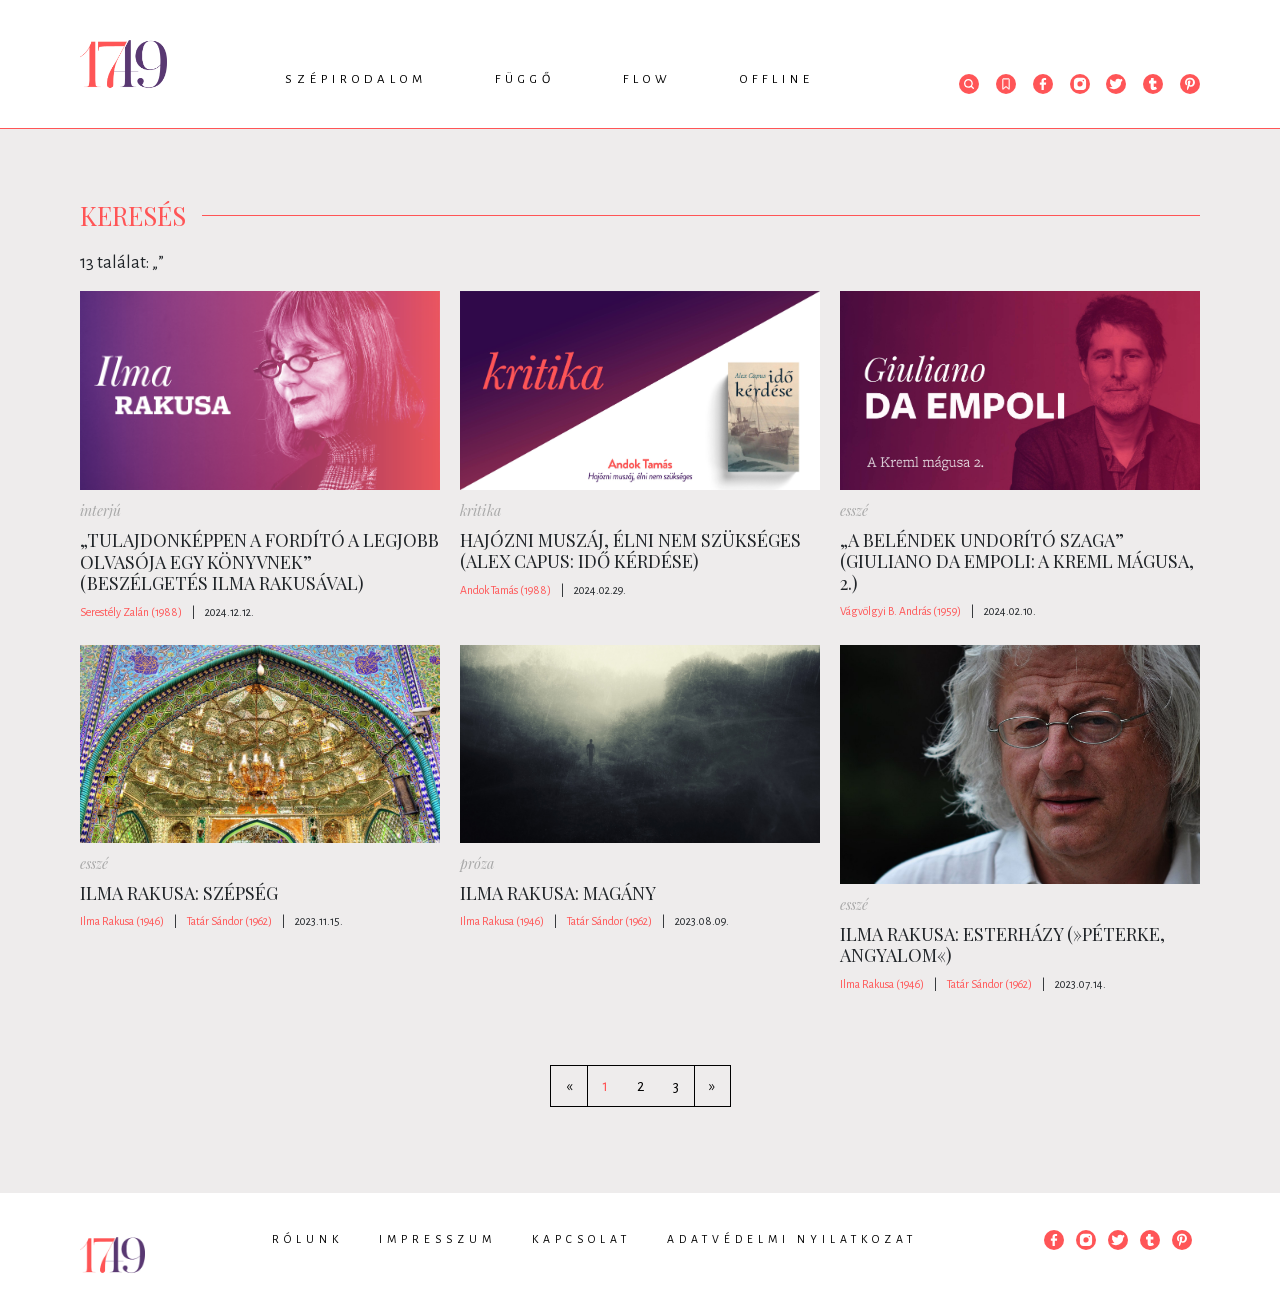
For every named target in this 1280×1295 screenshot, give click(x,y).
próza (477, 863)
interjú (100, 510)
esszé (854, 510)
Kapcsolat (581, 1239)
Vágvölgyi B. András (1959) (900, 611)
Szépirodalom (356, 79)
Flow (647, 79)
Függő (525, 79)
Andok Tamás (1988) (505, 590)
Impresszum (437, 1239)
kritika (480, 510)
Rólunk (307, 1239)
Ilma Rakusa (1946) (122, 921)
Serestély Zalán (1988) (131, 612)
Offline (777, 79)
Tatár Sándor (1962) (229, 921)
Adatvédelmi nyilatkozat (792, 1239)
